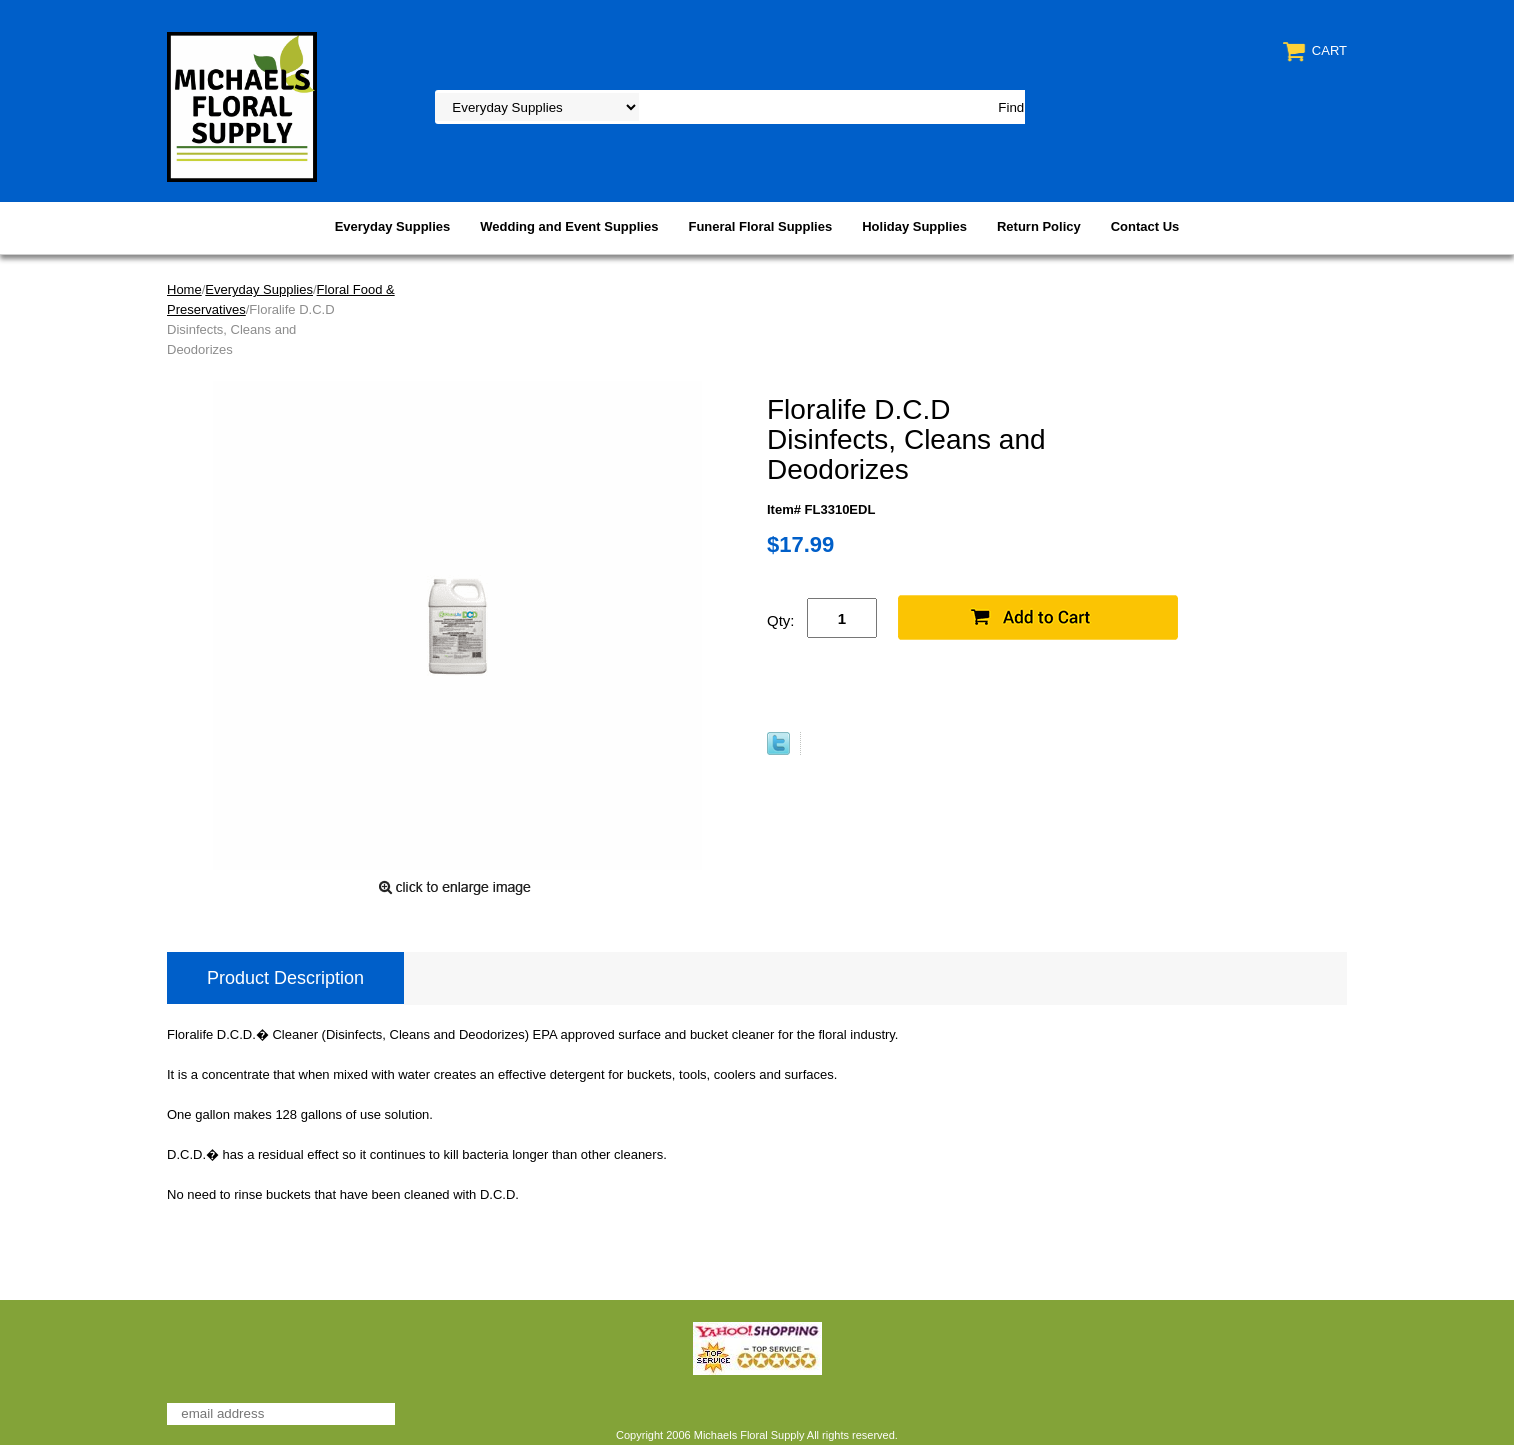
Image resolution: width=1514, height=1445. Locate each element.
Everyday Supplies (393, 226)
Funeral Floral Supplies (760, 226)
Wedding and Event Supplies (569, 226)
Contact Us (1145, 226)
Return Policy (1039, 226)
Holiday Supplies (914, 226)
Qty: (781, 620)
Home (184, 289)
